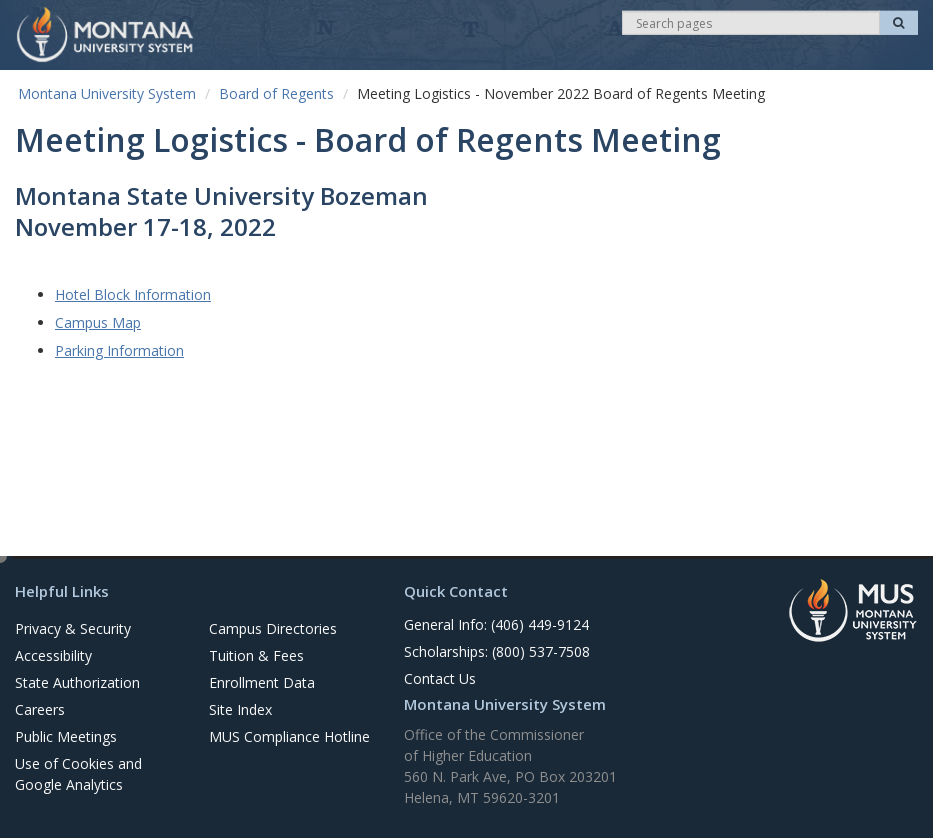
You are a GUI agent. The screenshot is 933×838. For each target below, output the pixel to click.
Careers (40, 709)
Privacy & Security (73, 628)
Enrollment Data (262, 682)
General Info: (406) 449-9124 (496, 624)
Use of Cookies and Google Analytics (78, 774)
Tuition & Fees (256, 655)
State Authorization (77, 682)
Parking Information (119, 350)
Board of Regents (276, 93)
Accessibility (53, 655)
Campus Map (98, 322)
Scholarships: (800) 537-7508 (497, 651)
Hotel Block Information (133, 294)
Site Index (240, 709)
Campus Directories (273, 628)
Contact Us (440, 678)
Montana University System (107, 93)
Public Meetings (66, 736)
